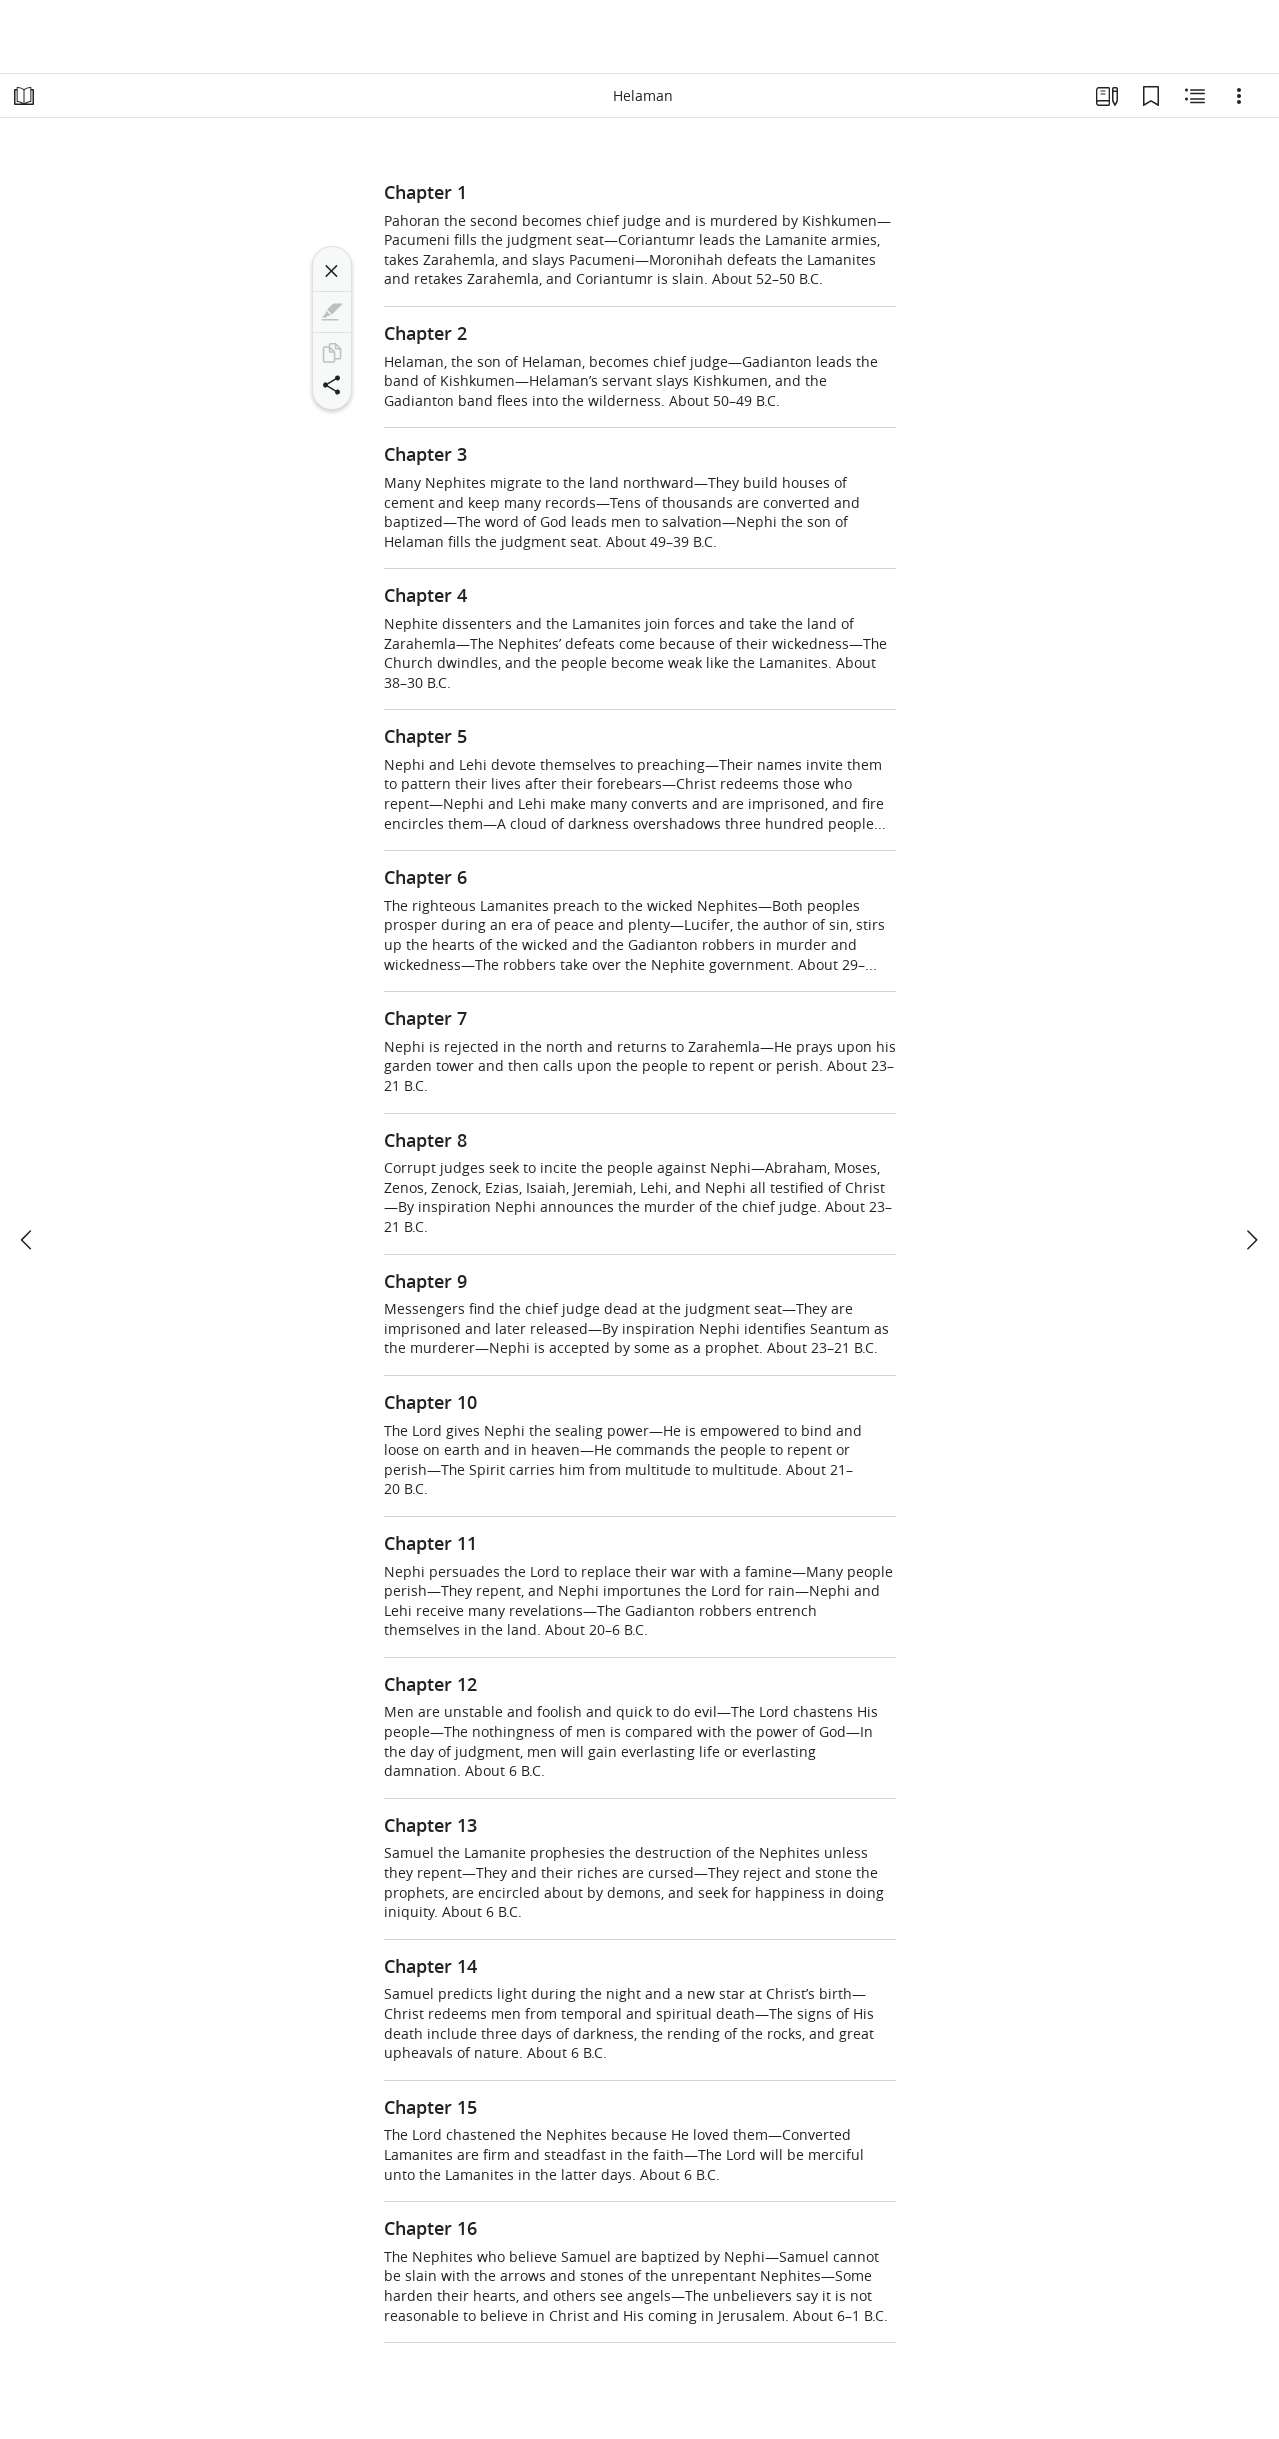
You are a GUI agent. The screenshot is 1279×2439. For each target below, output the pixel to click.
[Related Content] (1195, 96)
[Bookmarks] (1151, 96)
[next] (1251, 1240)
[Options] (1239, 96)
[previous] (28, 1240)
